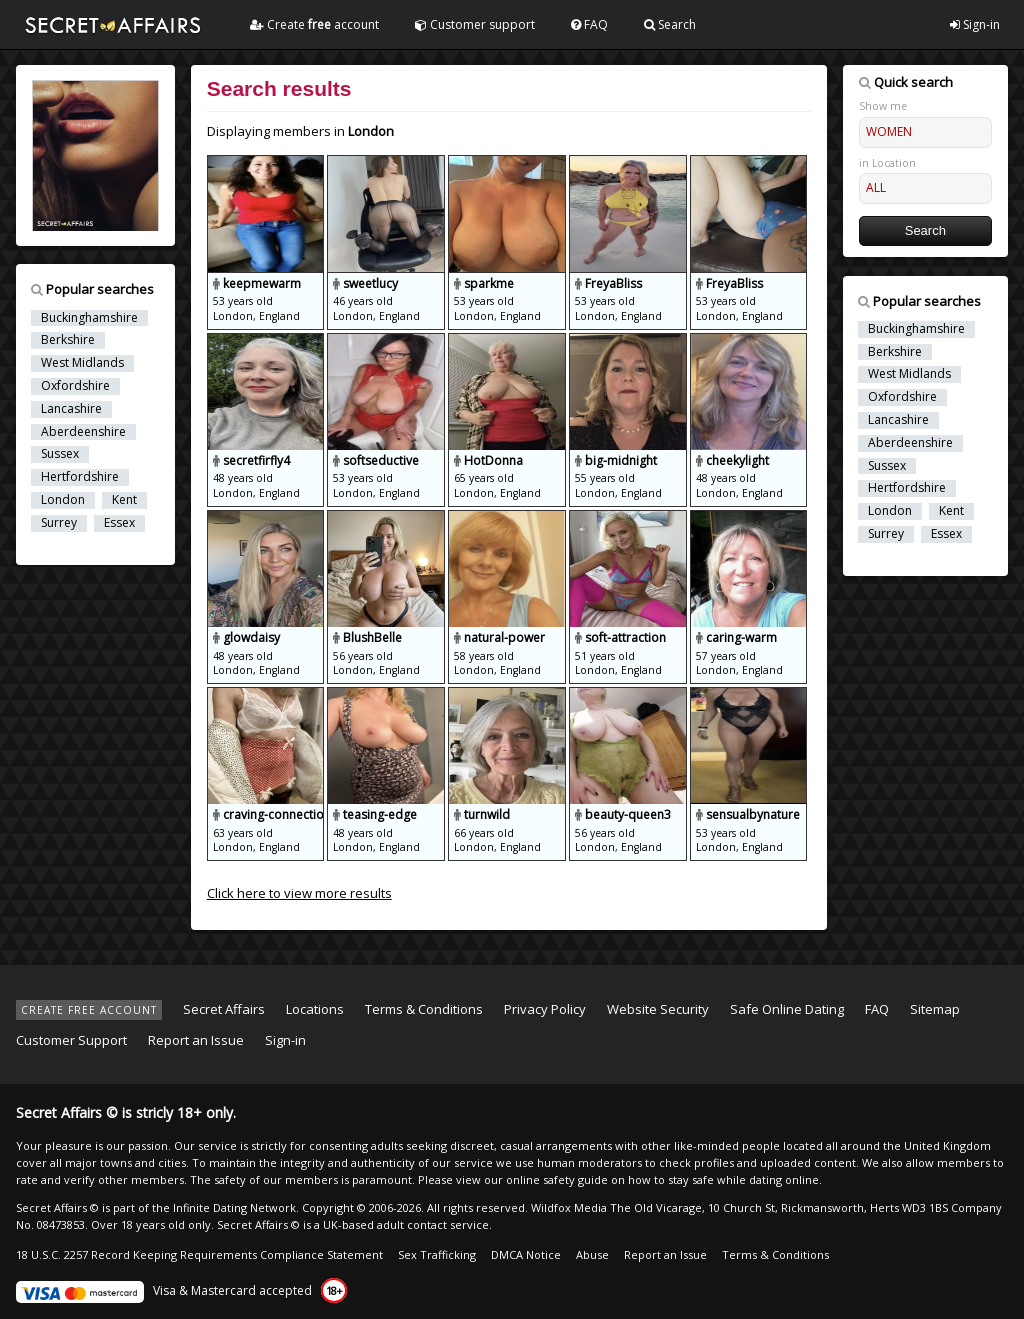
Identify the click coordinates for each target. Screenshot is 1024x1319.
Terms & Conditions (424, 1009)
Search (670, 24)
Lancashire (71, 409)
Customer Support (71, 1040)
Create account (314, 24)
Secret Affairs (224, 1009)
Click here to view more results (299, 893)
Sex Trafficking (437, 1254)
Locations (315, 1009)
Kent (124, 500)
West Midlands (82, 363)
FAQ (589, 24)
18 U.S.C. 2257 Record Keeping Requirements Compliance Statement (199, 1254)
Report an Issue (196, 1040)
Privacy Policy (545, 1009)
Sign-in (975, 24)
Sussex (60, 454)
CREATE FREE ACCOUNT (89, 1010)
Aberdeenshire (83, 432)
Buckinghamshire (89, 318)
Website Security (658, 1009)
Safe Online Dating (787, 1009)
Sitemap (935, 1009)
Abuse (592, 1254)
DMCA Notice (526, 1254)
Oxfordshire (75, 386)
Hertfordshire (80, 477)
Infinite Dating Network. (236, 1207)
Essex (119, 523)
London (63, 500)
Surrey (59, 523)
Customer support (475, 24)
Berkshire (68, 340)
